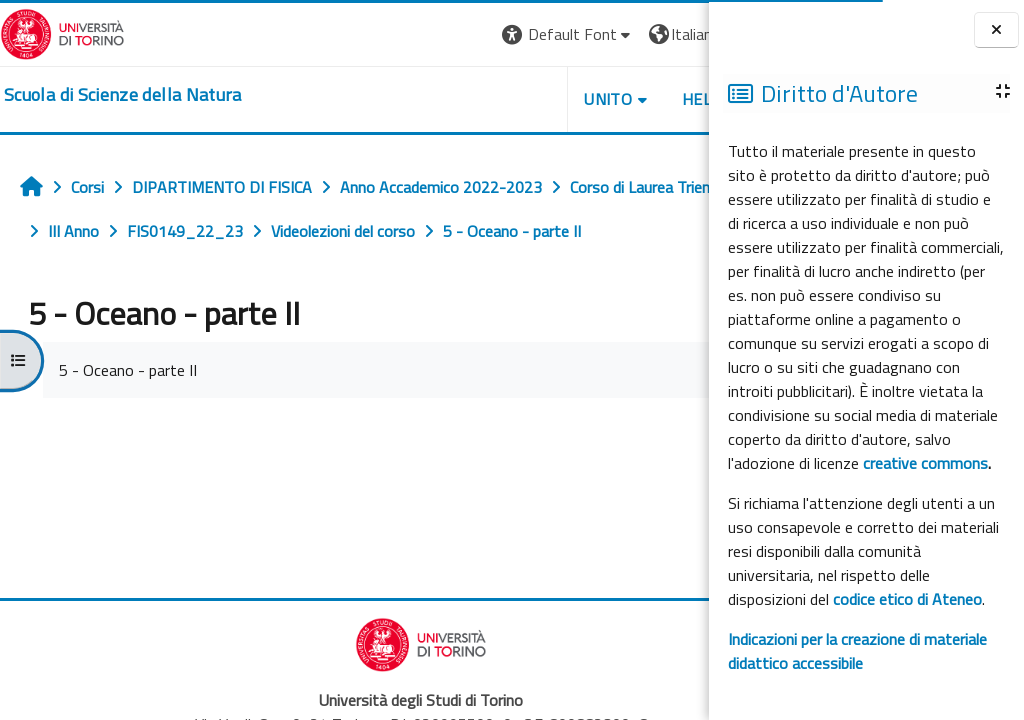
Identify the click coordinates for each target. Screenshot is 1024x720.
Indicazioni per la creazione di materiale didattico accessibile (857, 651)
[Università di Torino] (62, 32)
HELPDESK (588, 99)
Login (674, 34)
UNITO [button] (475, 99)
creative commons (925, 463)
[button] (434, 34)
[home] (123, 95)
